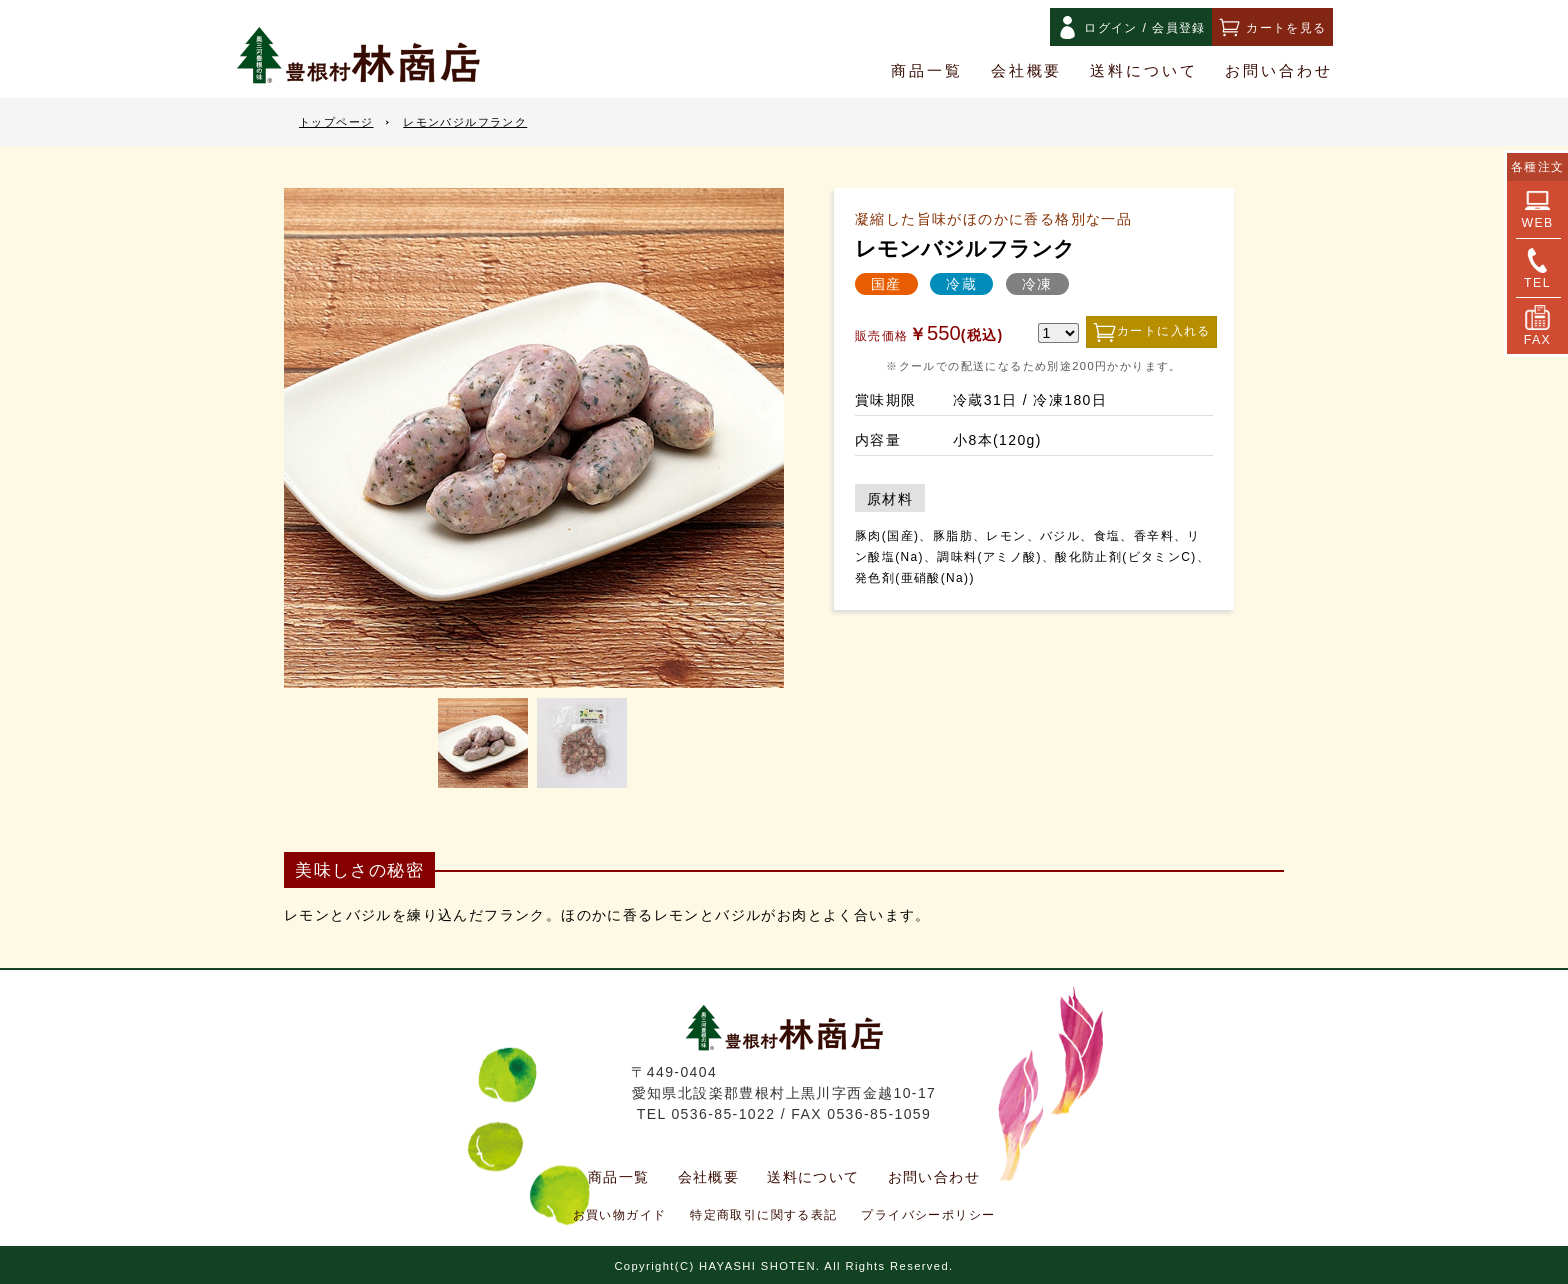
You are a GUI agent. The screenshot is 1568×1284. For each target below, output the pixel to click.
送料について (1144, 71)
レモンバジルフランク (465, 122)
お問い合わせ (1279, 71)
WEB (1537, 209)
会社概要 (1027, 71)
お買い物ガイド (620, 1215)
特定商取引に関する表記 (763, 1215)
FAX (1537, 326)
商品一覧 (927, 71)
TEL (1537, 269)
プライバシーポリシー (928, 1215)
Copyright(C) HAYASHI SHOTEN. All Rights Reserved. (783, 1266)
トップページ (336, 122)
